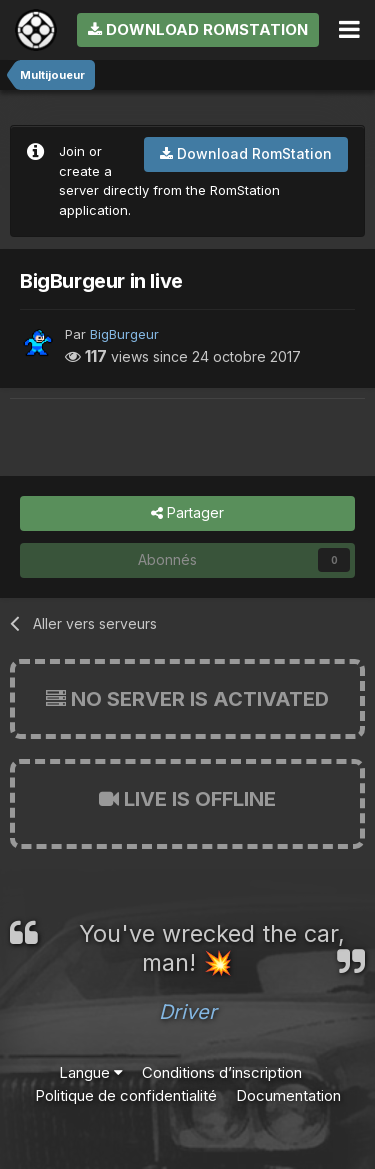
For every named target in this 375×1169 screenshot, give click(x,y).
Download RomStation (198, 29)
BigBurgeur (124, 334)
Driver (188, 1012)
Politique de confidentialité (126, 1095)
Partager (187, 513)
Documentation (288, 1095)
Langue (91, 1072)
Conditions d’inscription (222, 1072)
